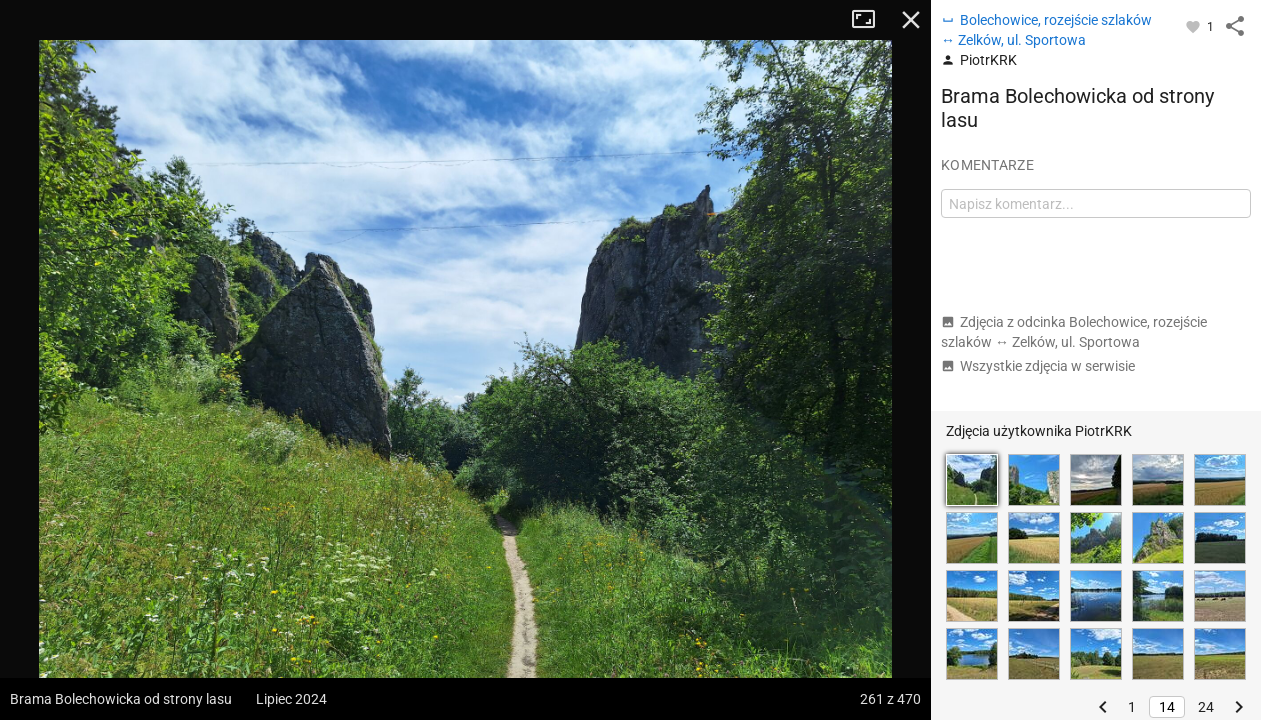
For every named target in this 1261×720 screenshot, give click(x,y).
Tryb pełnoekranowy (871, 20)
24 (1206, 707)
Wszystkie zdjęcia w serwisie (1038, 366)
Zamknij (911, 20)
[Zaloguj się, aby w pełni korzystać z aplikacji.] (1194, 26)
